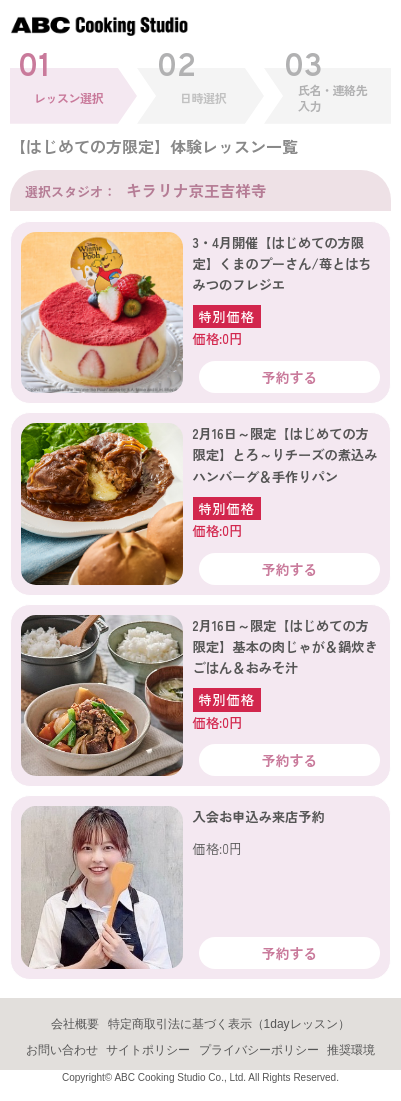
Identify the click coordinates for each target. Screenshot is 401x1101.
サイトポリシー (148, 1050)
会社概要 (75, 1024)
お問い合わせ (62, 1050)
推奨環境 (351, 1050)
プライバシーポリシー (259, 1050)
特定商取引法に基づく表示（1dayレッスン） (229, 1024)
